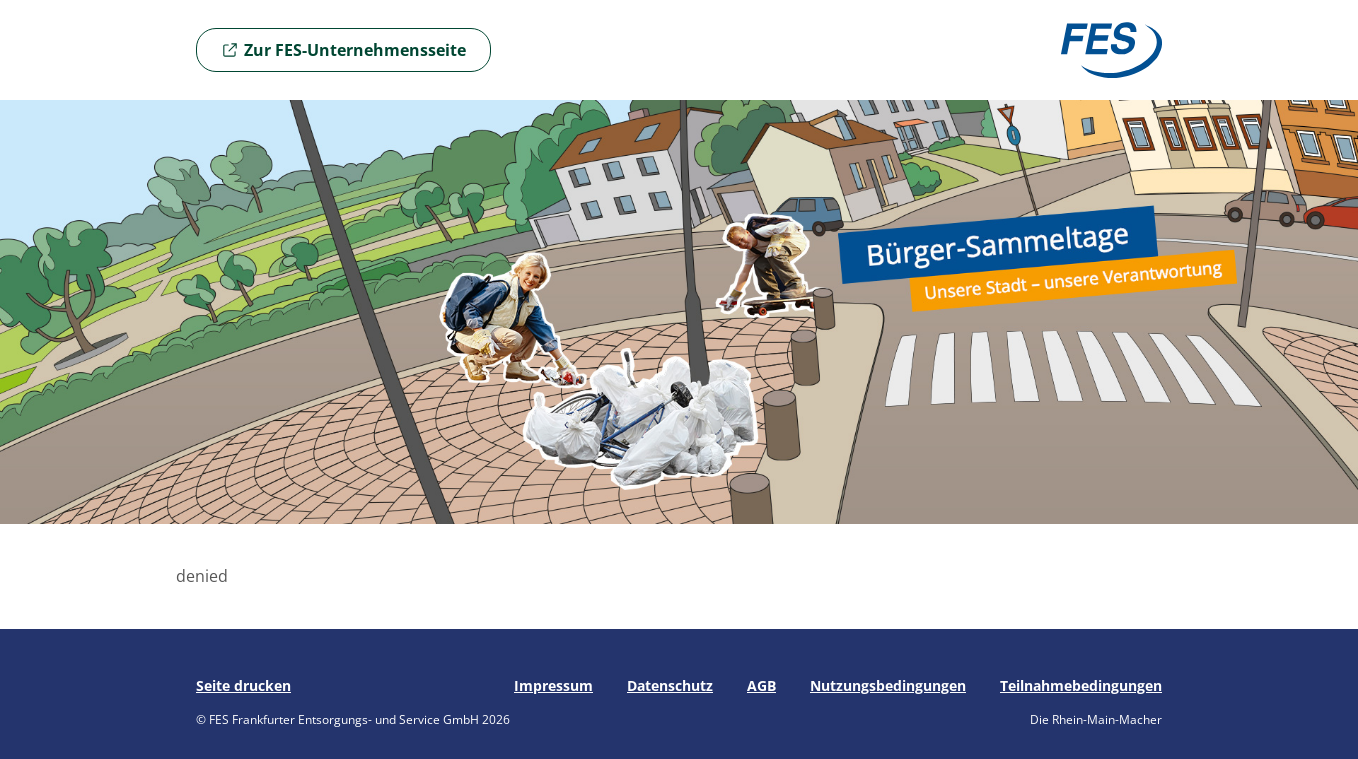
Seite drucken (243, 685)
